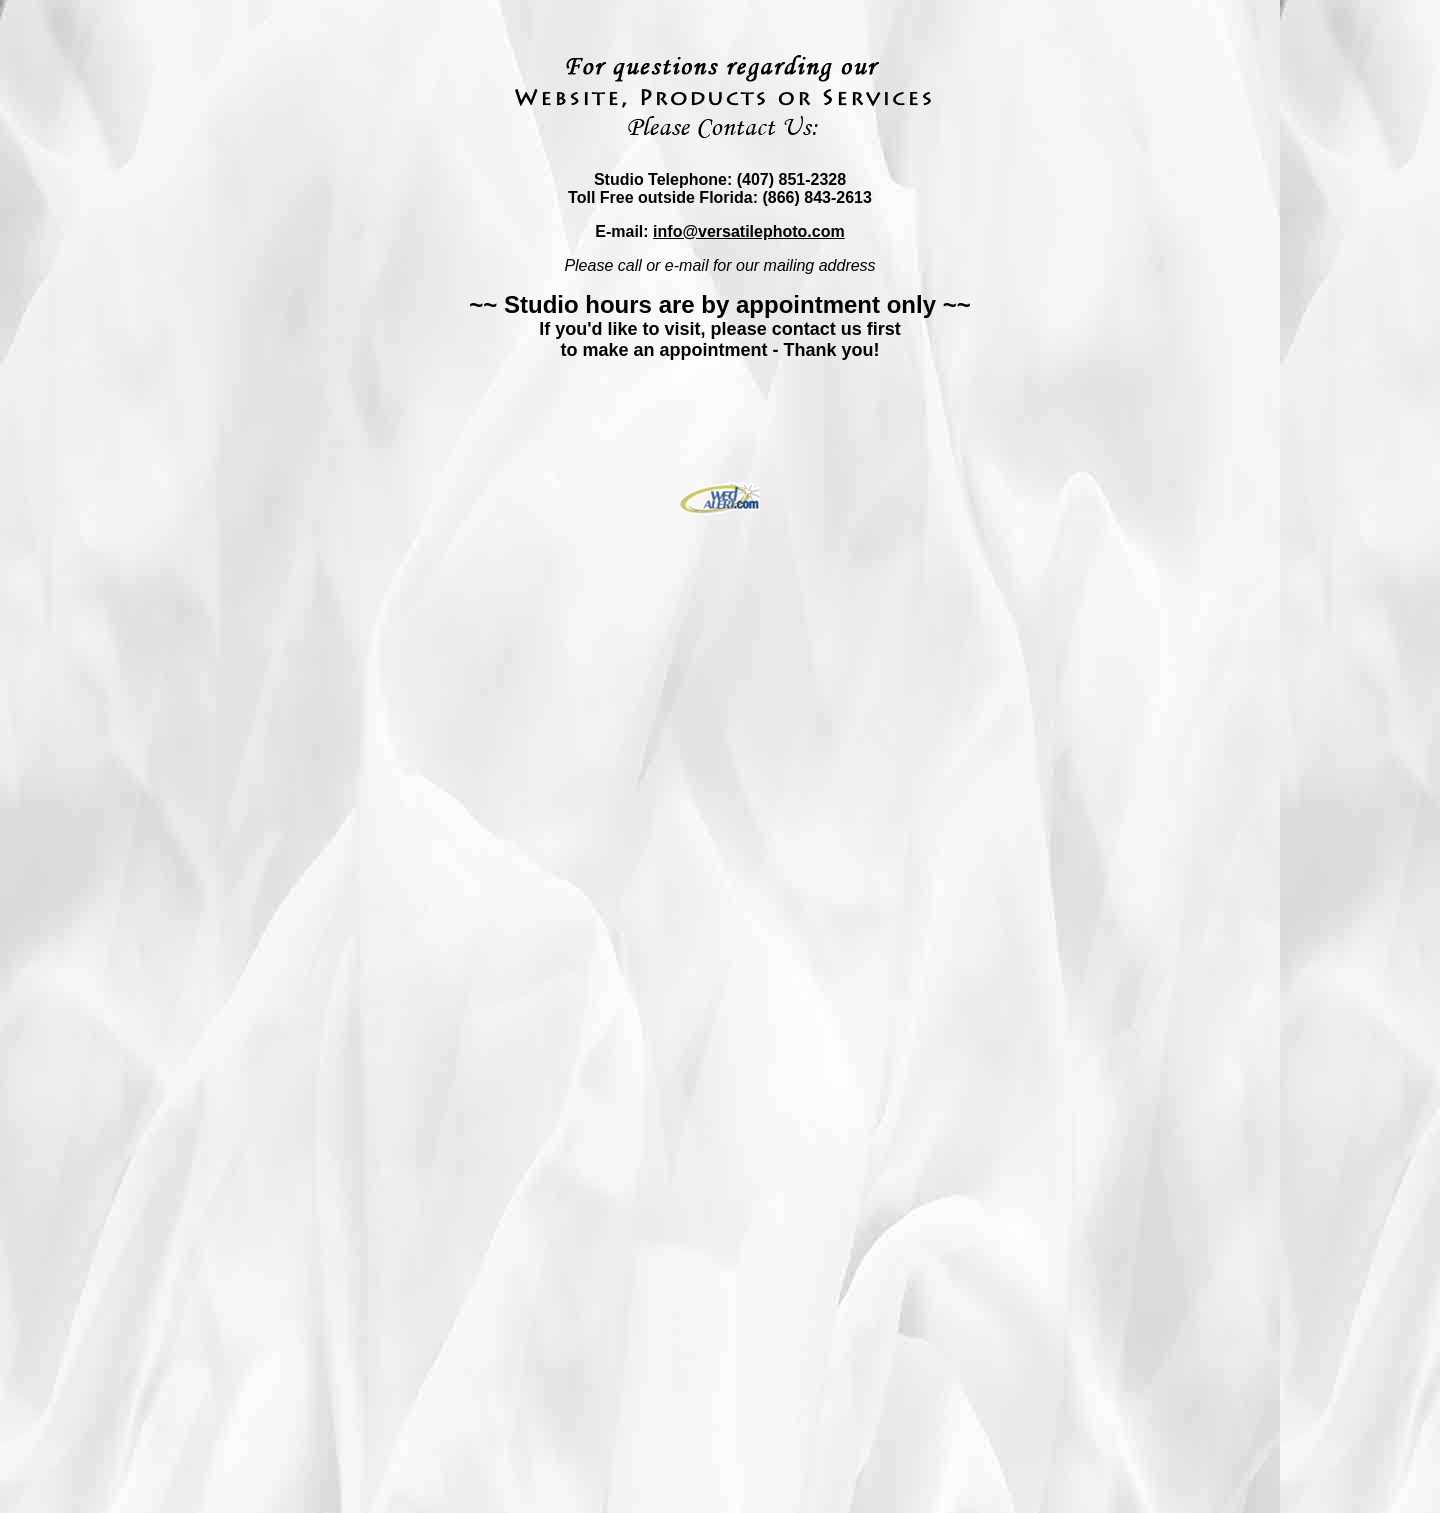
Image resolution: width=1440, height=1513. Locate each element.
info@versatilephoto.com (749, 231)
